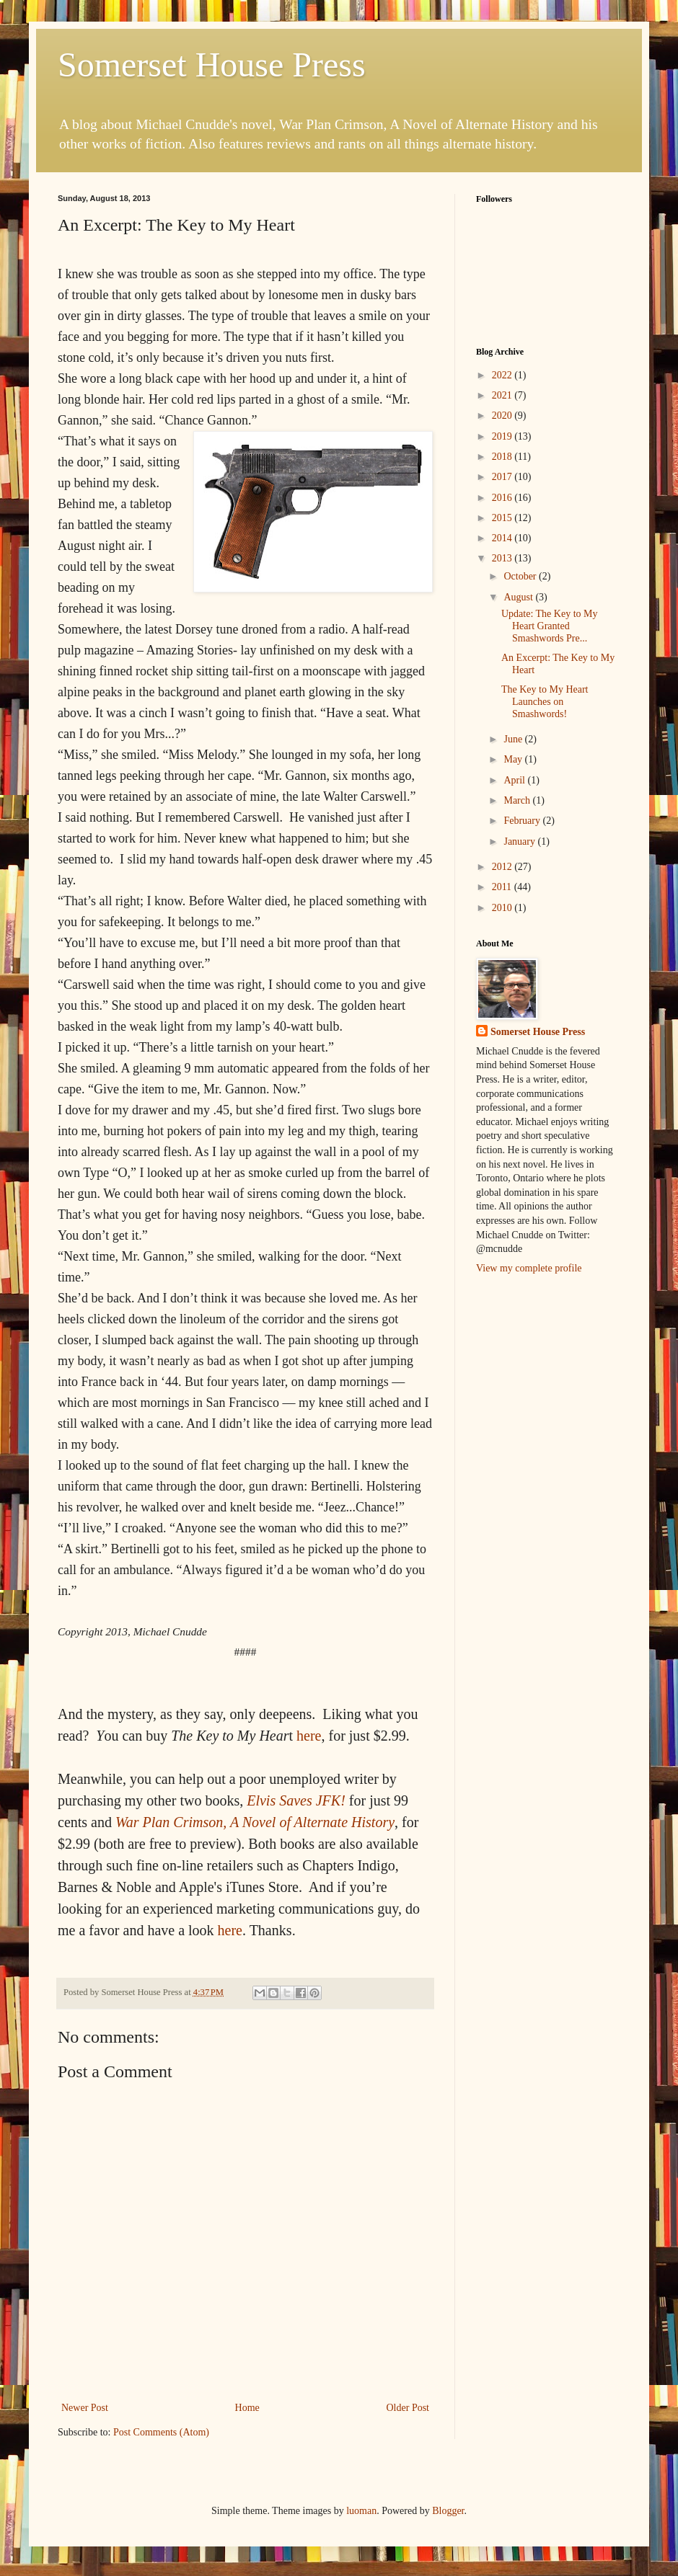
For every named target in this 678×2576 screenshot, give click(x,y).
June (513, 739)
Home (247, 2407)
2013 (503, 558)
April (515, 780)
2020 (503, 415)
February (522, 820)
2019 (503, 436)
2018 (503, 456)
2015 (503, 517)
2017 (503, 476)
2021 (503, 395)
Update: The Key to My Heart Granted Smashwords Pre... (549, 626)
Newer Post (84, 2407)
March (517, 800)
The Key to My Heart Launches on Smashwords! (545, 701)
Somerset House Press (212, 64)
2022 (503, 375)
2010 (503, 907)
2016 (503, 497)
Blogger (448, 2510)
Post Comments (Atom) (161, 2432)
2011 (503, 886)
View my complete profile (529, 1268)
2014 (503, 538)
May (513, 759)
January (520, 841)
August (519, 597)
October (521, 576)
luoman (361, 2510)
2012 (503, 866)
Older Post (408, 2407)
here (308, 1736)
